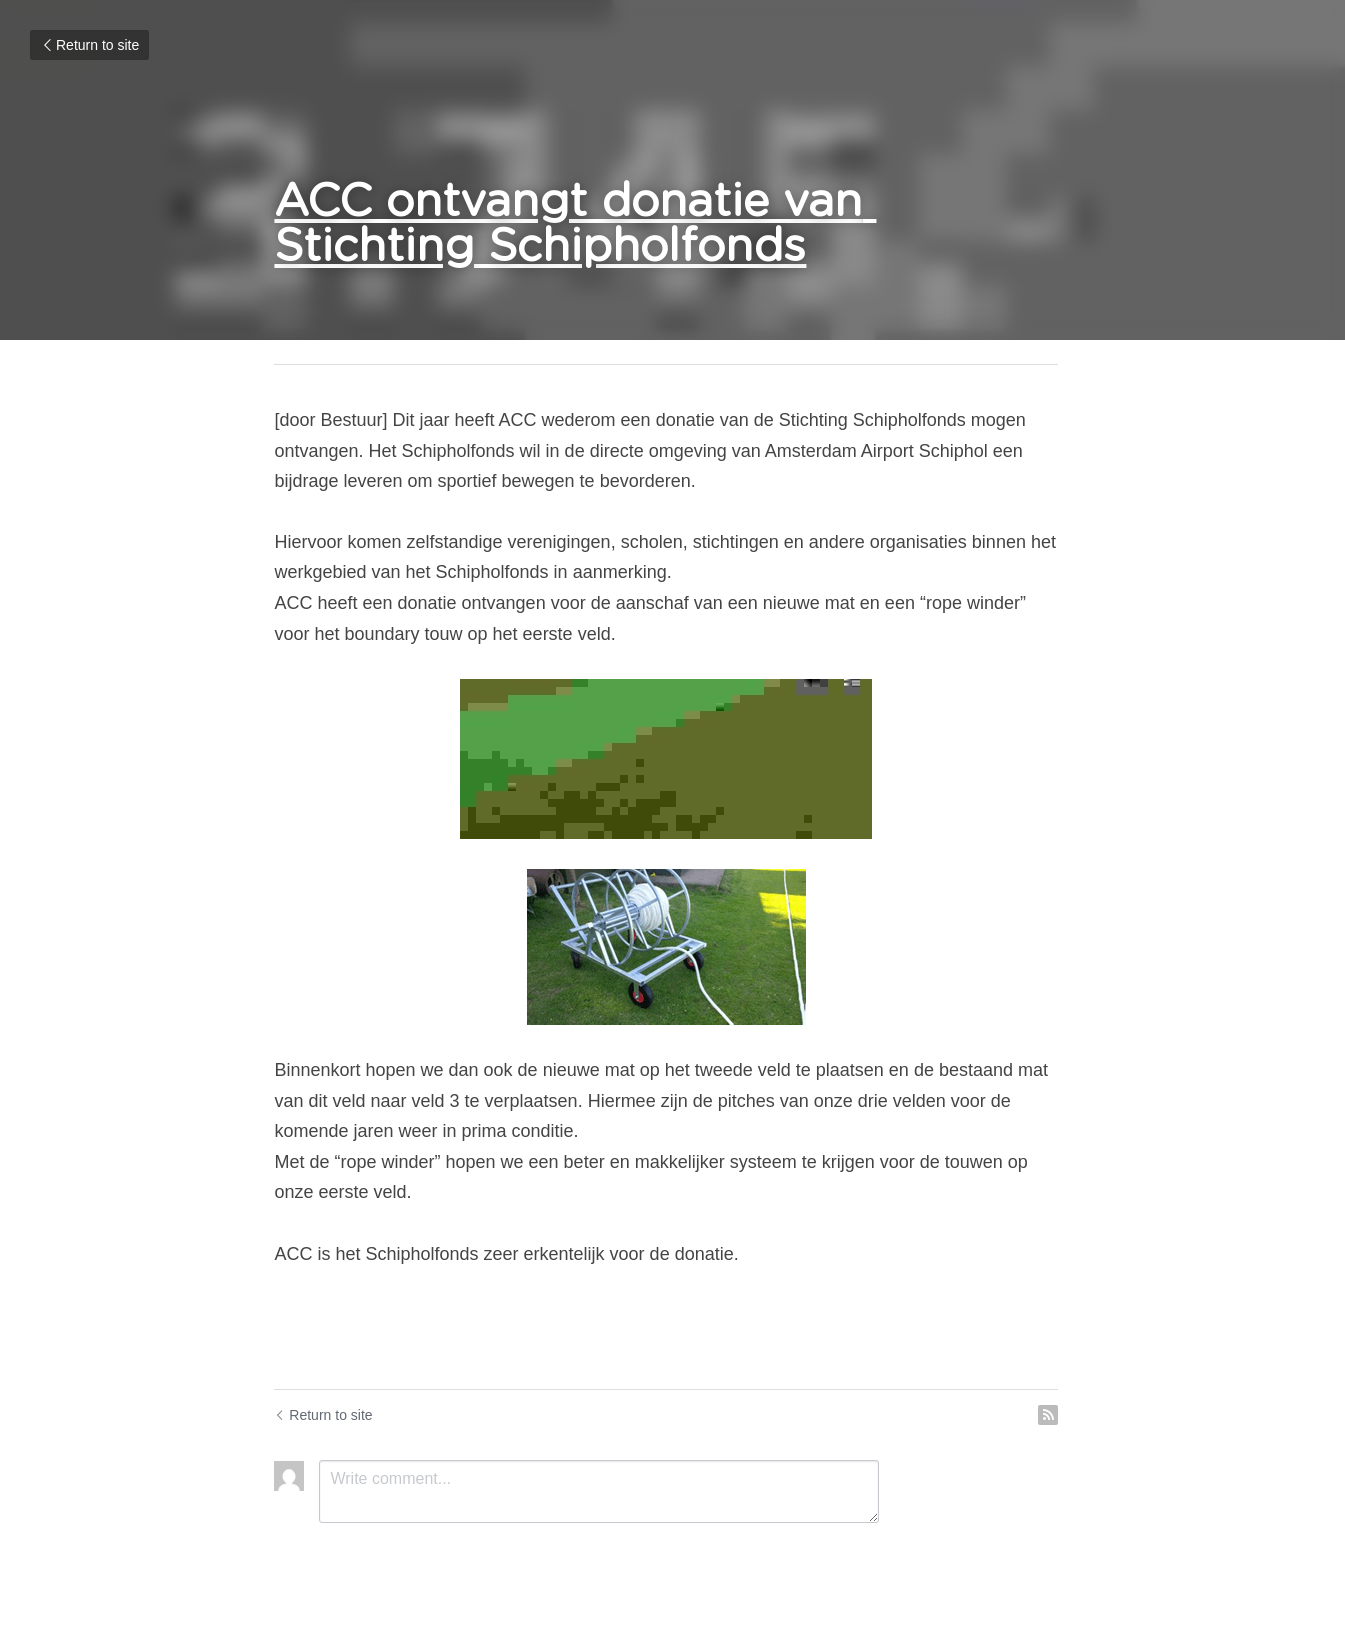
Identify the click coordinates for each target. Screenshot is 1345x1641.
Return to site (89, 45)
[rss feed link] (1061, 1415)
